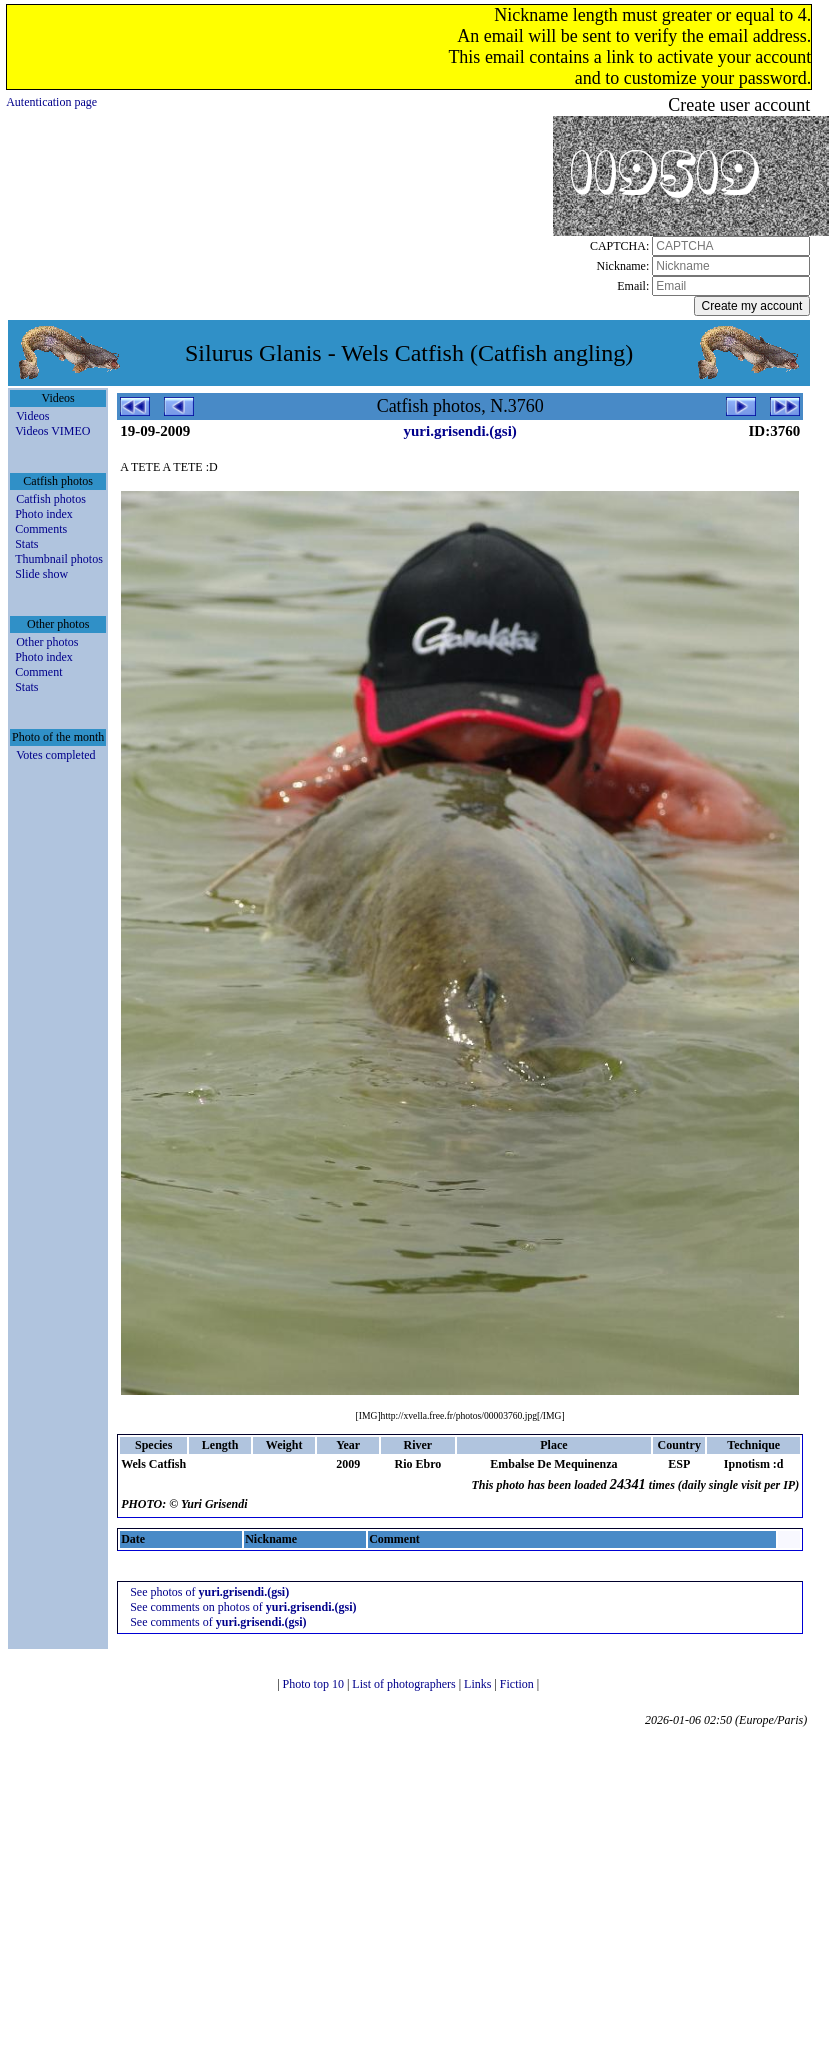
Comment (38, 672)
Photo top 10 (315, 1684)
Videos (32, 416)
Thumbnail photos (59, 559)
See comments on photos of (243, 1607)
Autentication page (51, 102)
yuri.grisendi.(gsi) (459, 431)
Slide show (41, 574)
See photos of (209, 1592)
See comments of (218, 1622)
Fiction (518, 1684)
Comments (41, 529)
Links (479, 1684)
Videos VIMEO (52, 431)
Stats (26, 544)
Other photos (47, 642)
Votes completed (55, 755)
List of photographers (405, 1684)
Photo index (44, 514)
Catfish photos (51, 499)
